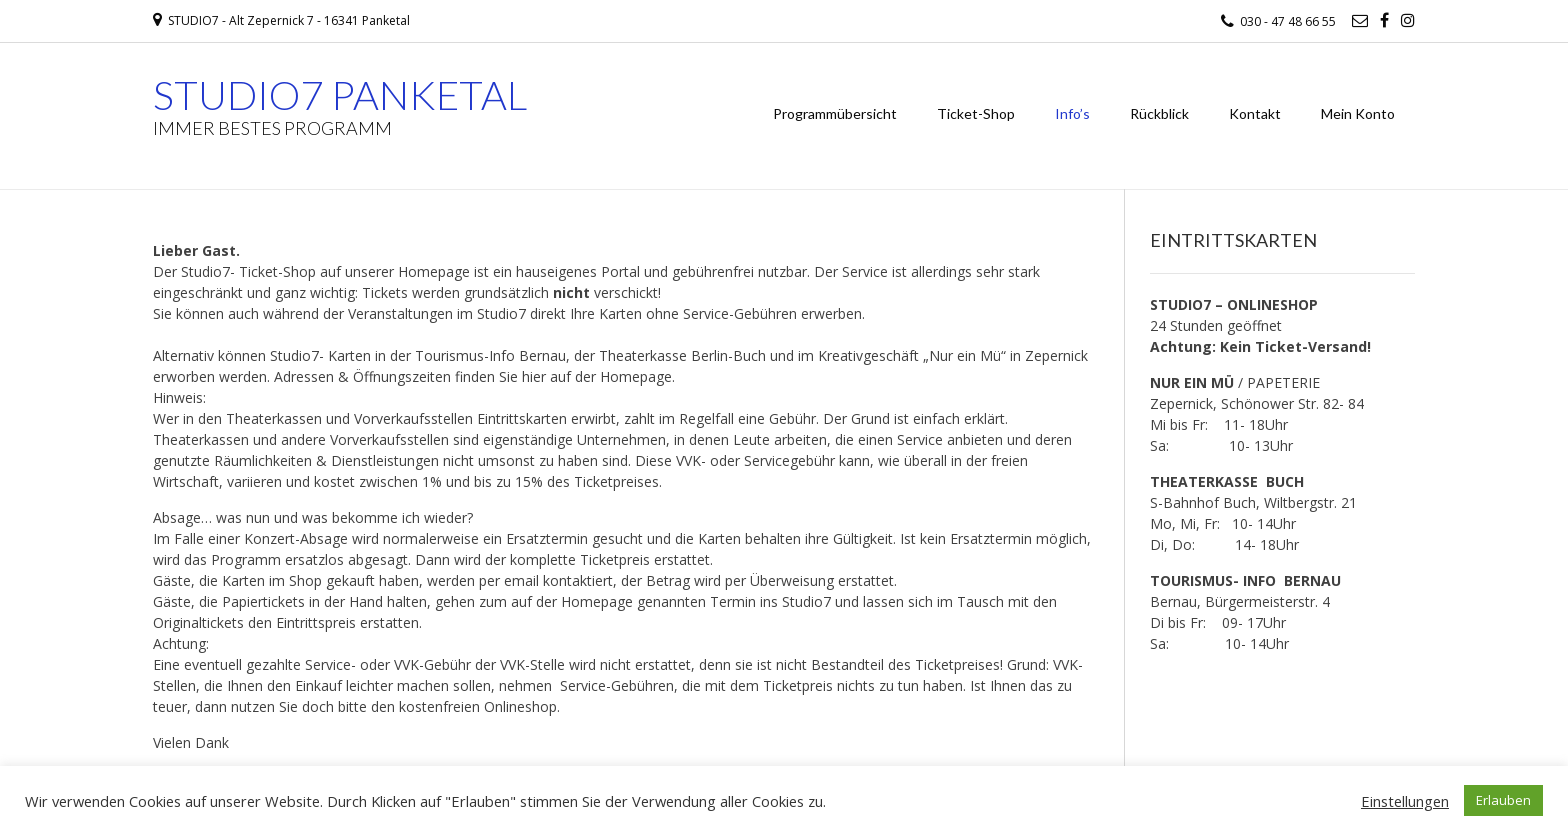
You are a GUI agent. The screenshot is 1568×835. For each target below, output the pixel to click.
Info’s (1072, 113)
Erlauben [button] (1503, 800)
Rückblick (1159, 113)
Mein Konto (1358, 113)
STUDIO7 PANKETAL (340, 95)
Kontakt (1255, 113)
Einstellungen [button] (1405, 801)
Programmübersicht (835, 113)
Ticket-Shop (976, 113)
